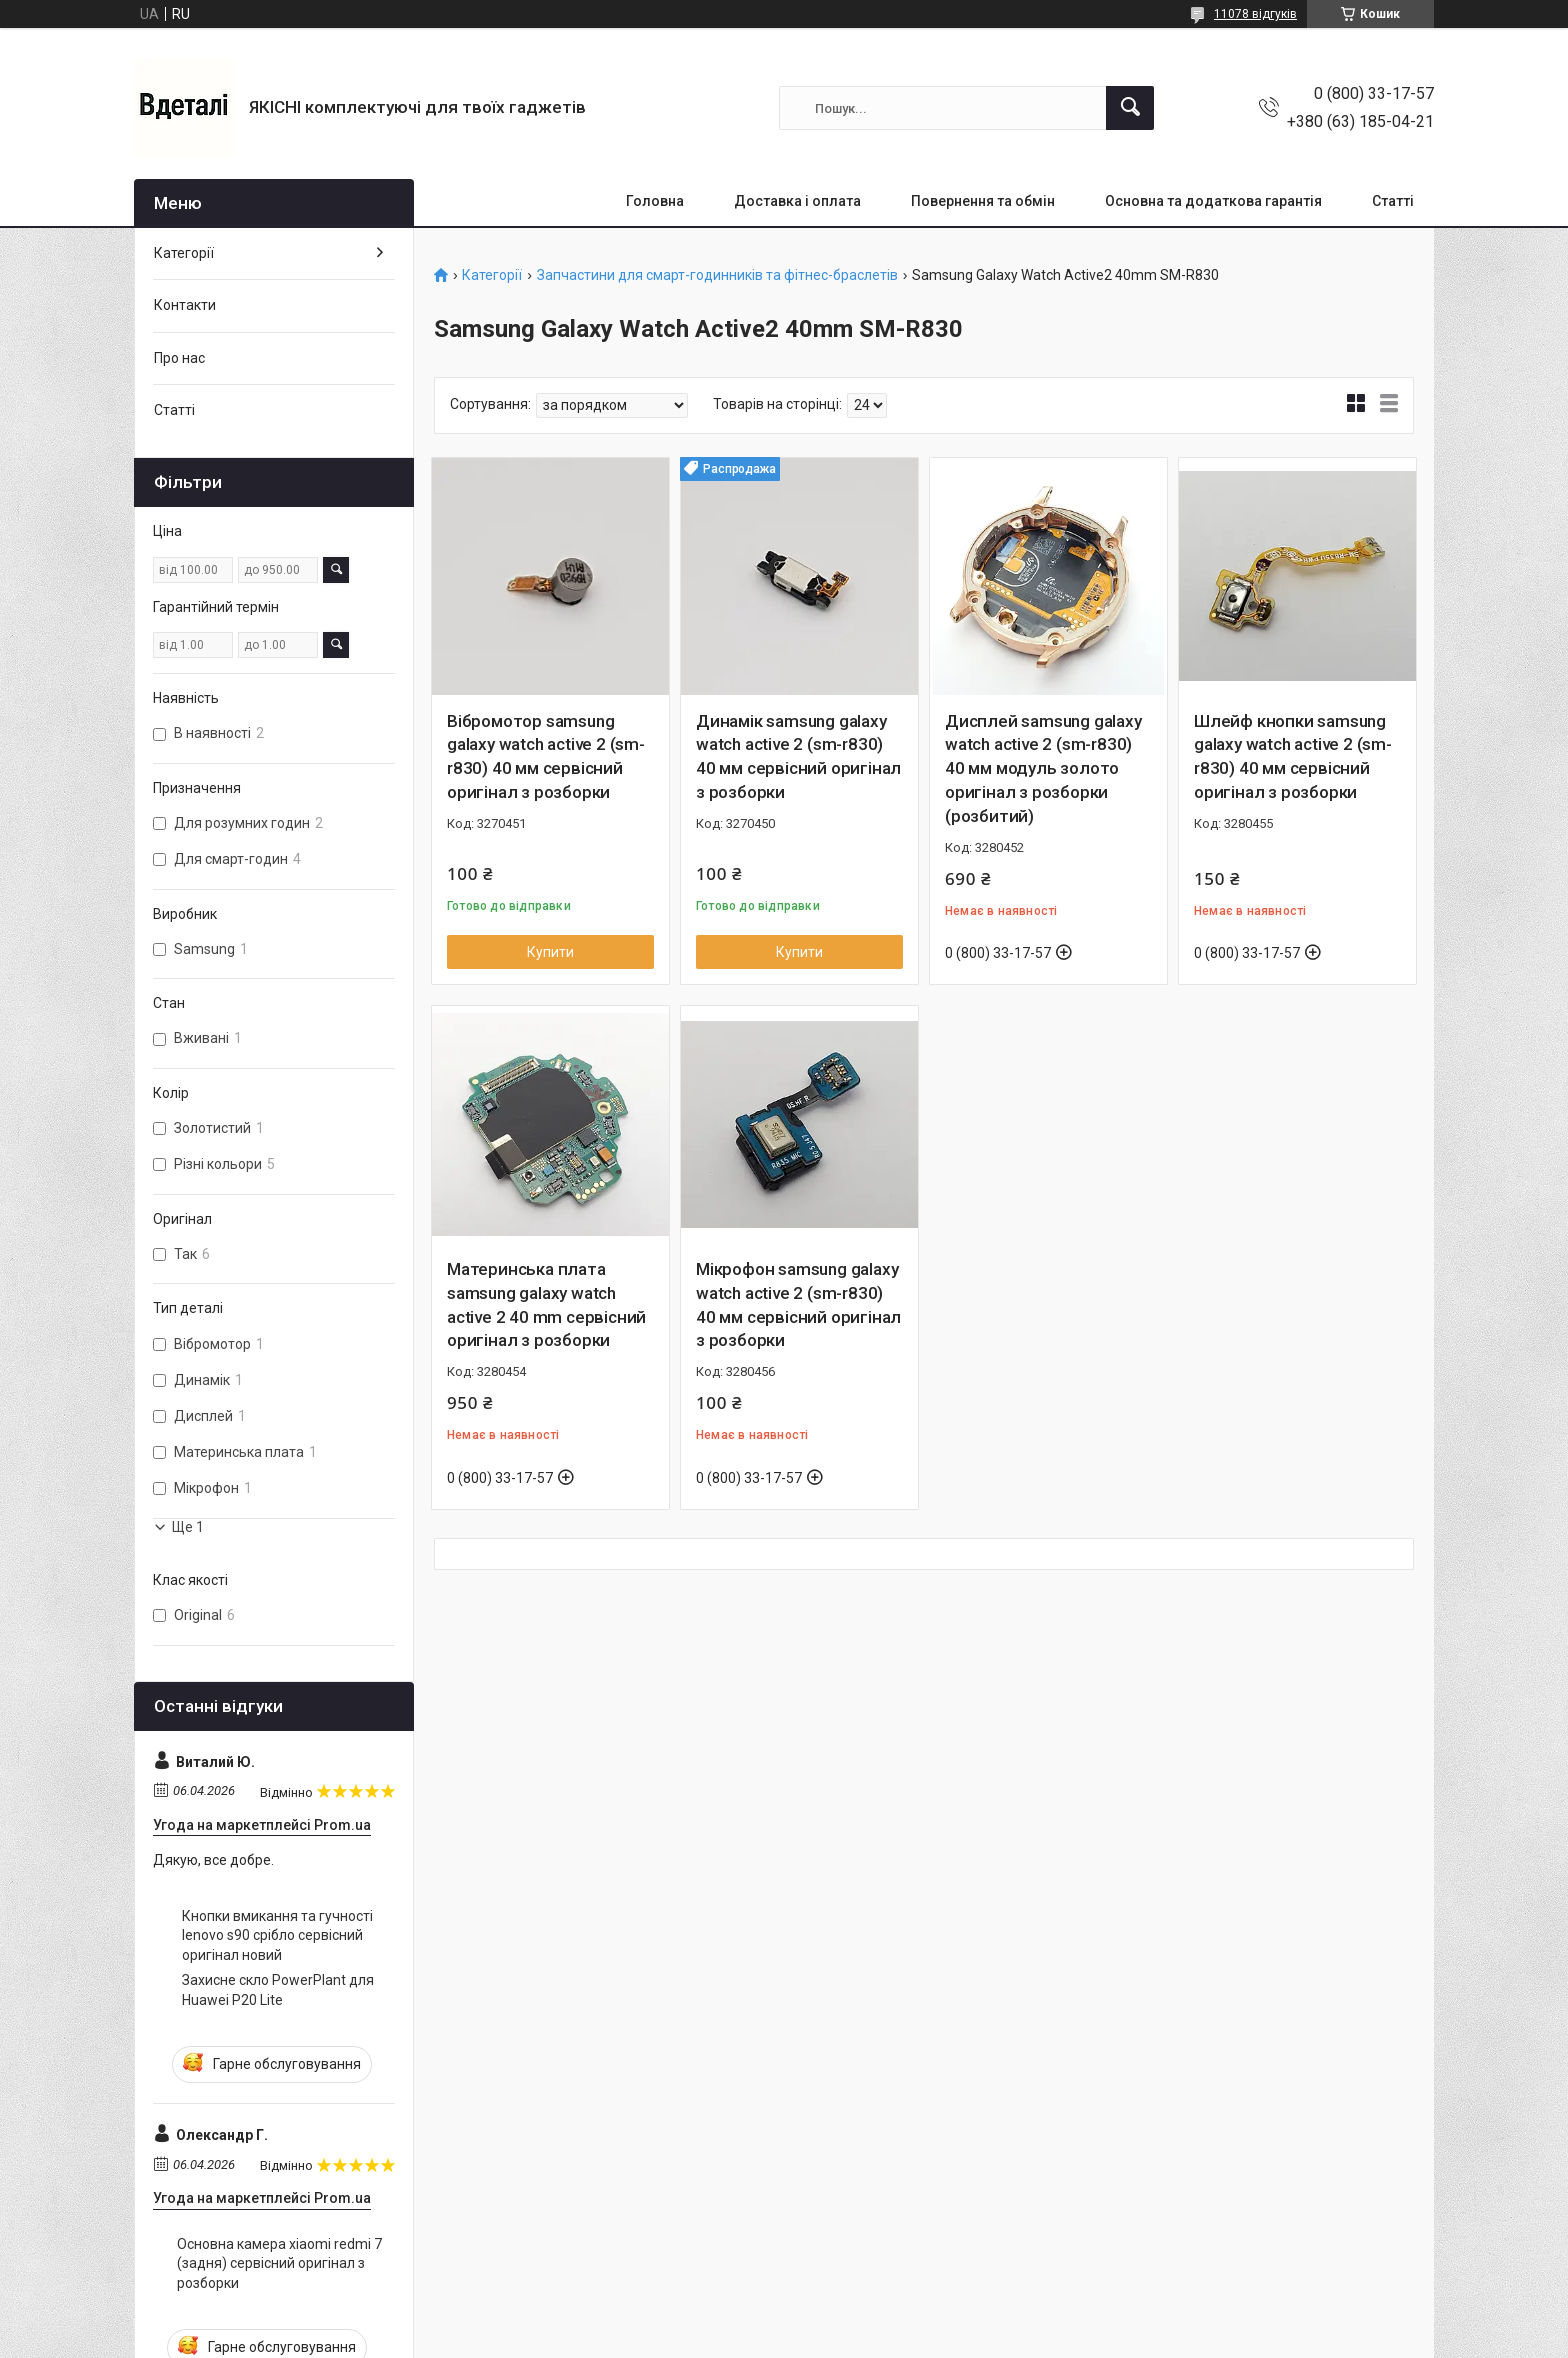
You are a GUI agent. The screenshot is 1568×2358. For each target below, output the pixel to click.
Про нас (179, 358)
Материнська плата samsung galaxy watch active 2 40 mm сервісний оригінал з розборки (546, 1304)
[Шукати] (1130, 108)
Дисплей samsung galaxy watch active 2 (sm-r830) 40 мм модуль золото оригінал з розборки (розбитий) (1043, 768)
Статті (1393, 201)
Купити (550, 952)
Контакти (185, 305)
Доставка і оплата (797, 201)
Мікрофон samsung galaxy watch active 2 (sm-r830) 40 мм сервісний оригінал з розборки (798, 1304)
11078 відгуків (1255, 14)
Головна (655, 201)
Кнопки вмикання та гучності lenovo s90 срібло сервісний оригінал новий (277, 1935)
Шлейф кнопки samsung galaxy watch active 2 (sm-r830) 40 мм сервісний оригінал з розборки (1293, 756)
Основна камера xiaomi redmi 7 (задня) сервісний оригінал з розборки (279, 2263)
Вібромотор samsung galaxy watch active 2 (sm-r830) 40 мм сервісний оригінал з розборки (546, 756)
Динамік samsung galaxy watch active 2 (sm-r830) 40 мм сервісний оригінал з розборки (798, 756)
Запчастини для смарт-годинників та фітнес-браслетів (717, 275)
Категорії (492, 275)
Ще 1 (188, 1527)
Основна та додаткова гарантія (1213, 201)
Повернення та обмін (983, 201)
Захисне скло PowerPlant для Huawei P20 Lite (278, 1990)
